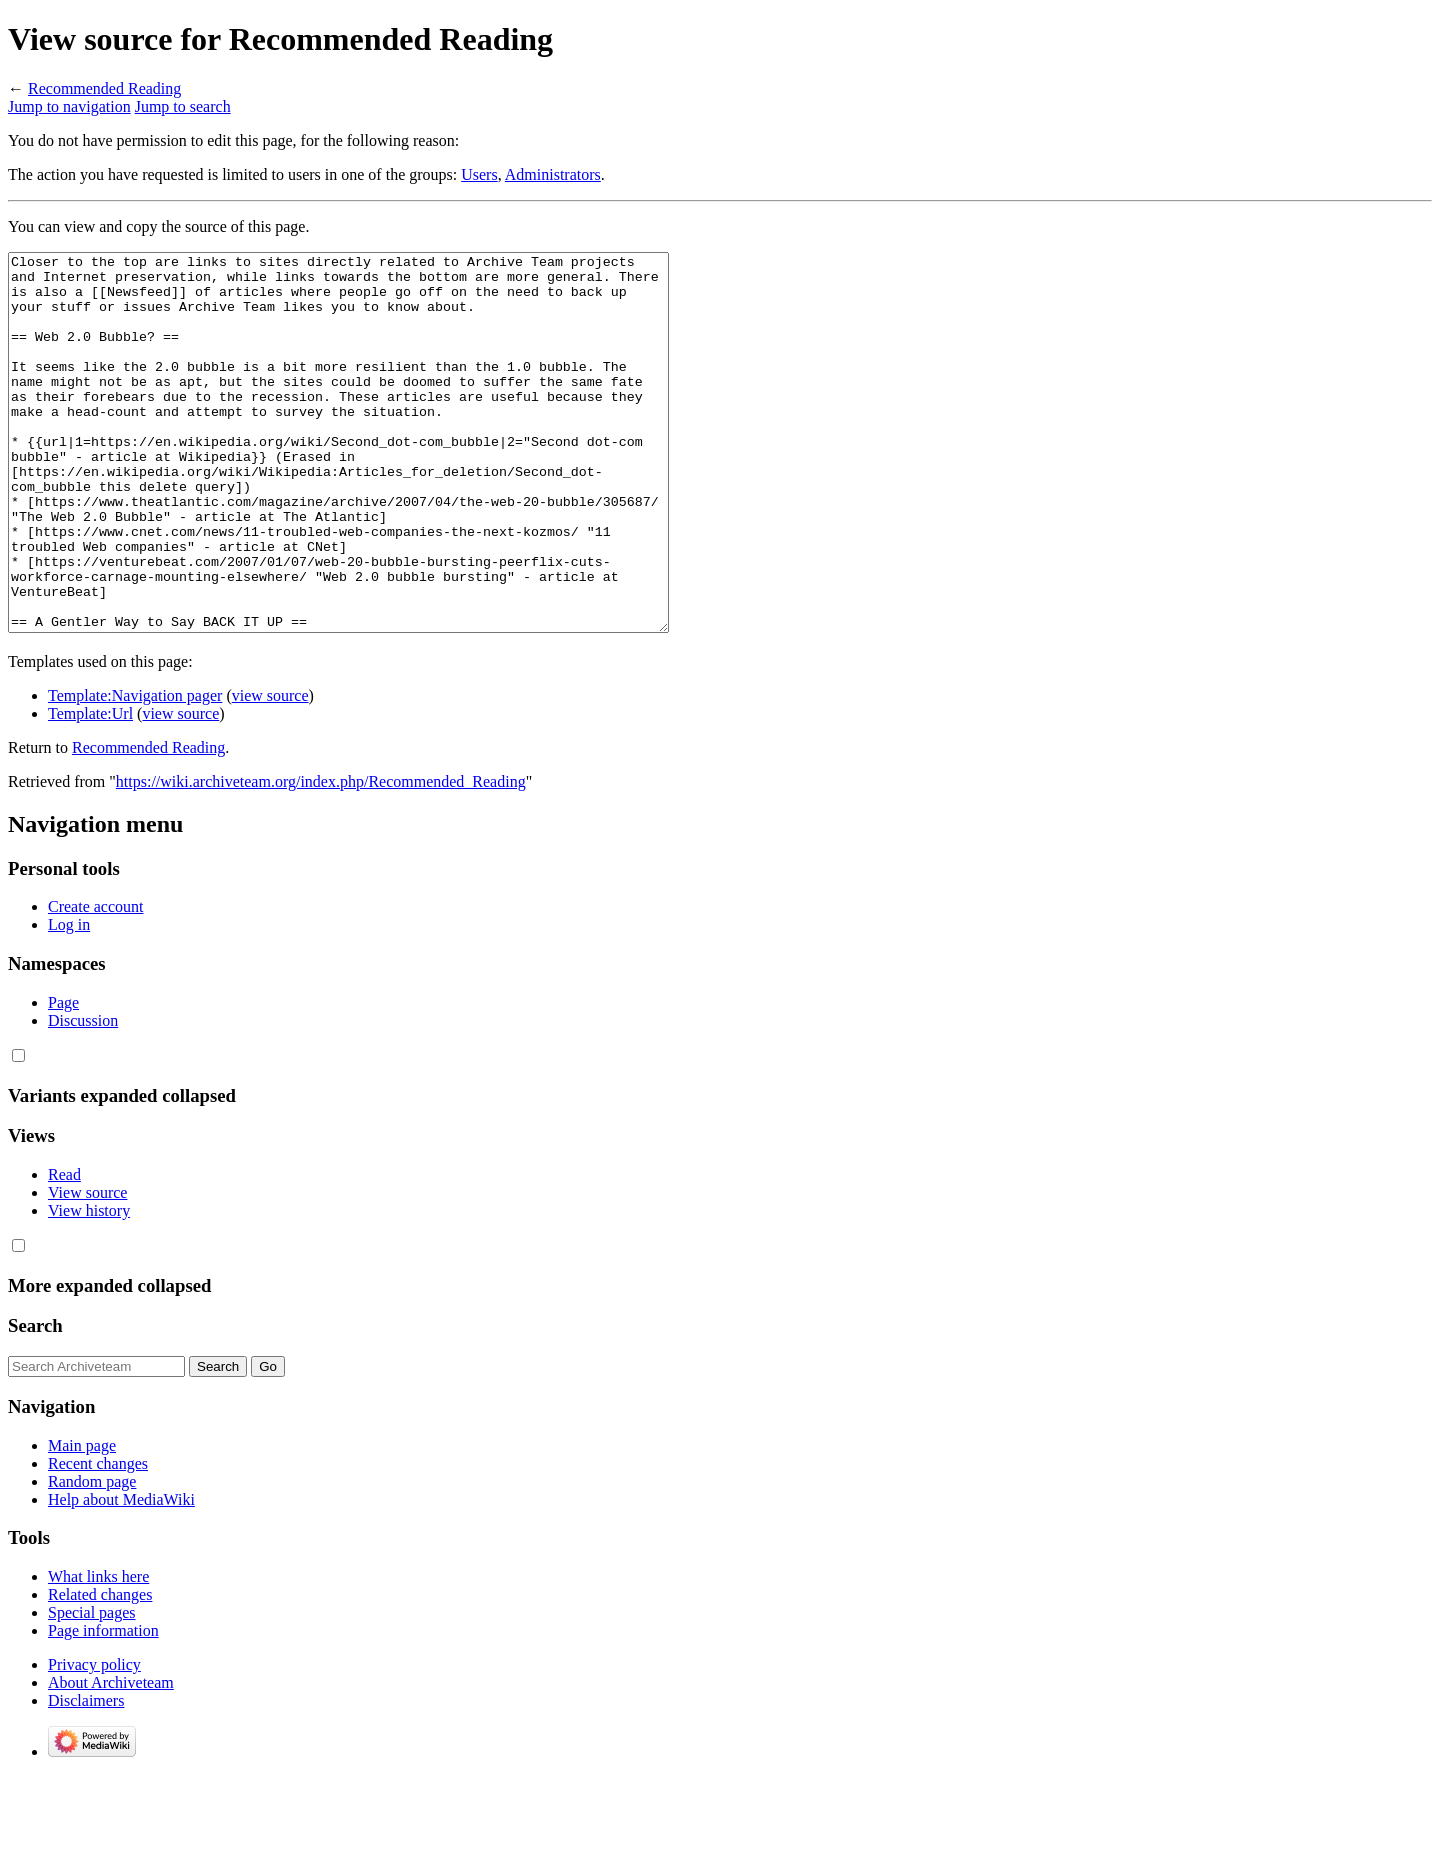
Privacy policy (94, 1739)
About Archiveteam (111, 1757)
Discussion (83, 1095)
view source (270, 770)
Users (479, 174)
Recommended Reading (104, 88)
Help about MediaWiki (121, 1574)
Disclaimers (86, 1775)
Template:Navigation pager (135, 770)
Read (64, 1249)
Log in (69, 999)
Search (35, 1400)
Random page (92, 1556)
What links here (98, 1651)
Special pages (92, 1687)
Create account (96, 981)
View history (89, 1285)
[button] (18, 1130)
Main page (82, 1520)
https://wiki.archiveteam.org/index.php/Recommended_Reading (321, 856)
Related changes (100, 1669)
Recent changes (98, 1538)
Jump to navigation (69, 106)
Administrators (553, 174)
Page (63, 1077)
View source (87, 1267)
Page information (103, 1705)
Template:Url (90, 788)
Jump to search (183, 106)
